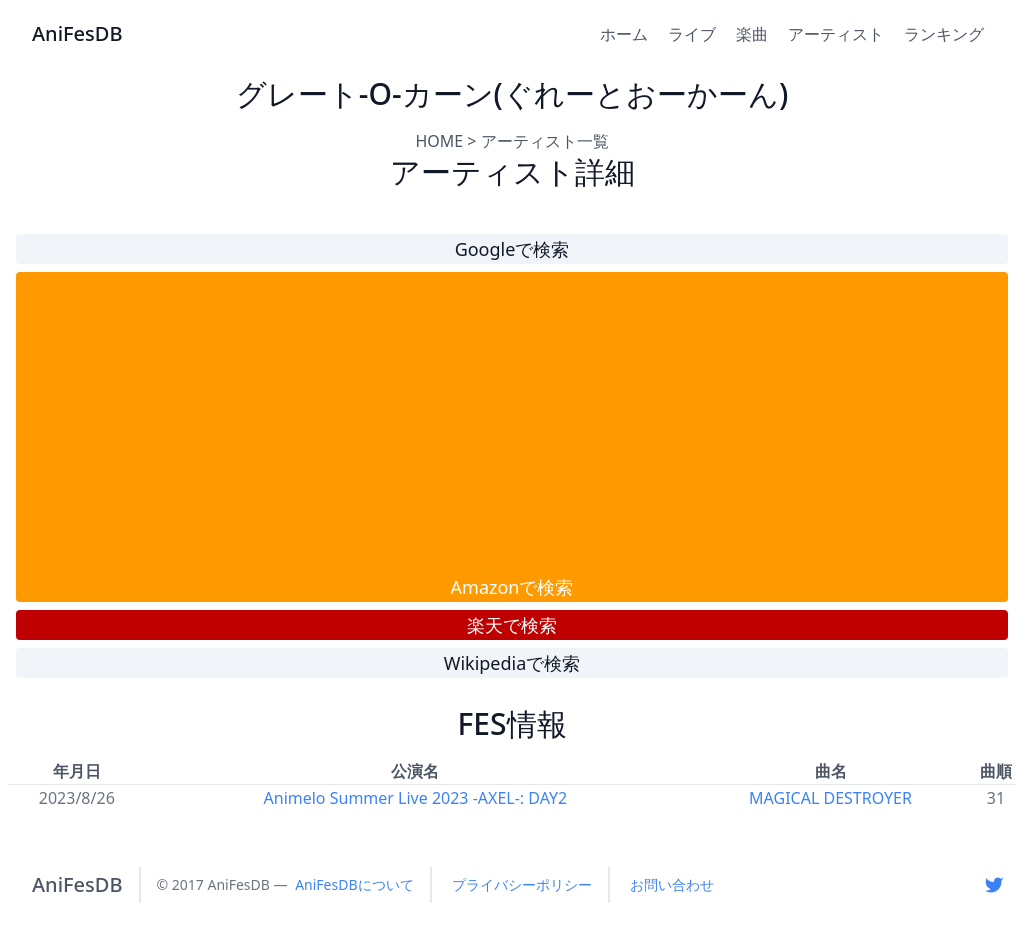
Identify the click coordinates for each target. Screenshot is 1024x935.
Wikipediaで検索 (512, 663)
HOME (439, 141)
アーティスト (836, 34)
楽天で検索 (512, 625)
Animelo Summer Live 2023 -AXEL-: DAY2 (416, 798)
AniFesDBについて (354, 884)
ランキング (944, 34)
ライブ (692, 34)
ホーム (624, 34)
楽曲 (752, 34)
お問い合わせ (672, 884)
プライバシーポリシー (522, 884)
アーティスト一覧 (545, 141)
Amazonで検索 (512, 587)
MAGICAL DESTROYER (830, 798)
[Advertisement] (512, 423)
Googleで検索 (512, 249)
